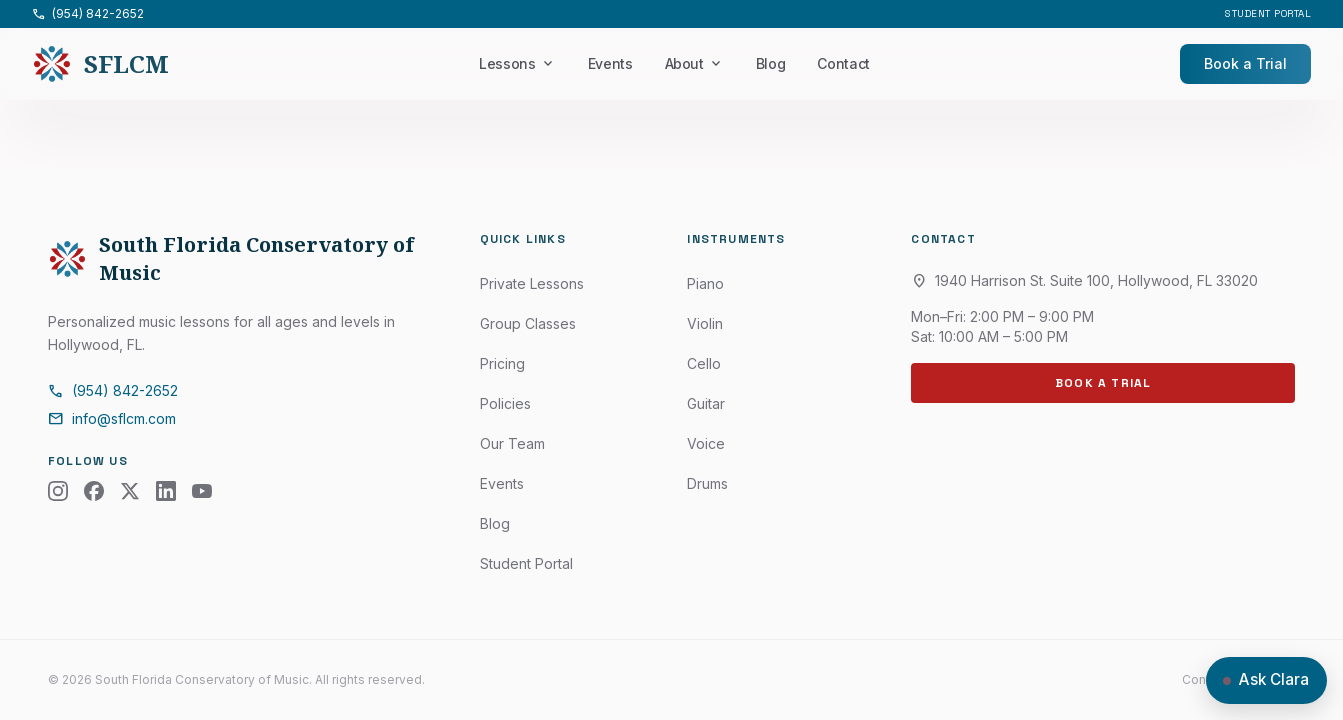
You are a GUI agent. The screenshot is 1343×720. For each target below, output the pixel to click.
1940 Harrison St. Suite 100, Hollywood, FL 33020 (1084, 281)
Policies (505, 403)
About (694, 64)
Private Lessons (532, 283)
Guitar (706, 403)
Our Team (512, 443)
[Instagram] (58, 491)
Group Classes (528, 323)
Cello (704, 363)
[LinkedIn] (166, 491)
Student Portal (1268, 13)
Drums (707, 483)
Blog (771, 63)
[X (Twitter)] (130, 491)
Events (610, 63)
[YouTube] (202, 491)
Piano (705, 283)
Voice (706, 443)
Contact (843, 63)
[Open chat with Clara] (1266, 680)
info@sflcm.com (112, 419)
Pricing (502, 363)
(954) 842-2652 (88, 14)
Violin (705, 323)
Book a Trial (1245, 63)
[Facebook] (94, 491)
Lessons (517, 64)
